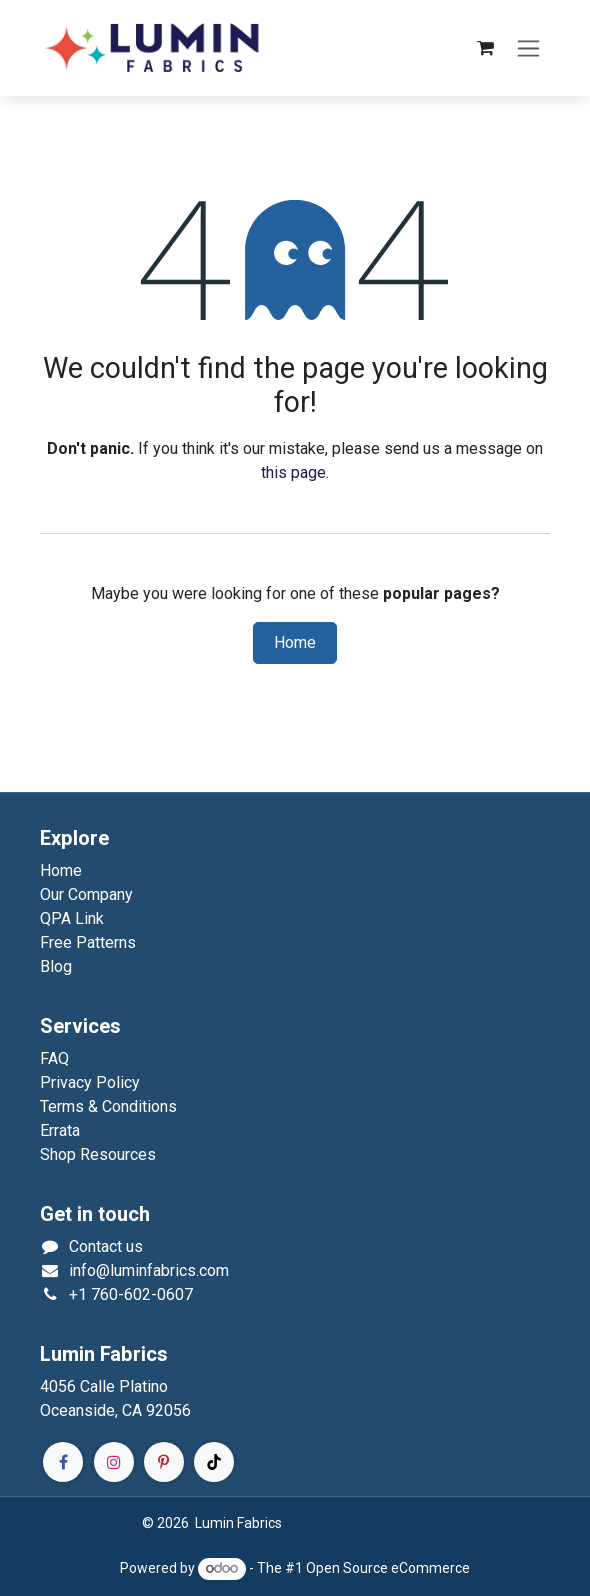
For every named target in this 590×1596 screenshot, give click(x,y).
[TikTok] (214, 1462)
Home (295, 643)
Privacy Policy (90, 1082)
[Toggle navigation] (528, 48)
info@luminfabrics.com (149, 1270)
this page (293, 472)
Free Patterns (88, 942)
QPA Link (72, 918)
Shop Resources (98, 1154)
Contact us (106, 1246)
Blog (56, 966)
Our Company (86, 894)
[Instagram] (114, 1462)
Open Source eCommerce (388, 1568)
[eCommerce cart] (485, 48)
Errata (60, 1130)
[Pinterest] (164, 1462)
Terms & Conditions (108, 1106)
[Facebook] (63, 1462)
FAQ (54, 1058)
